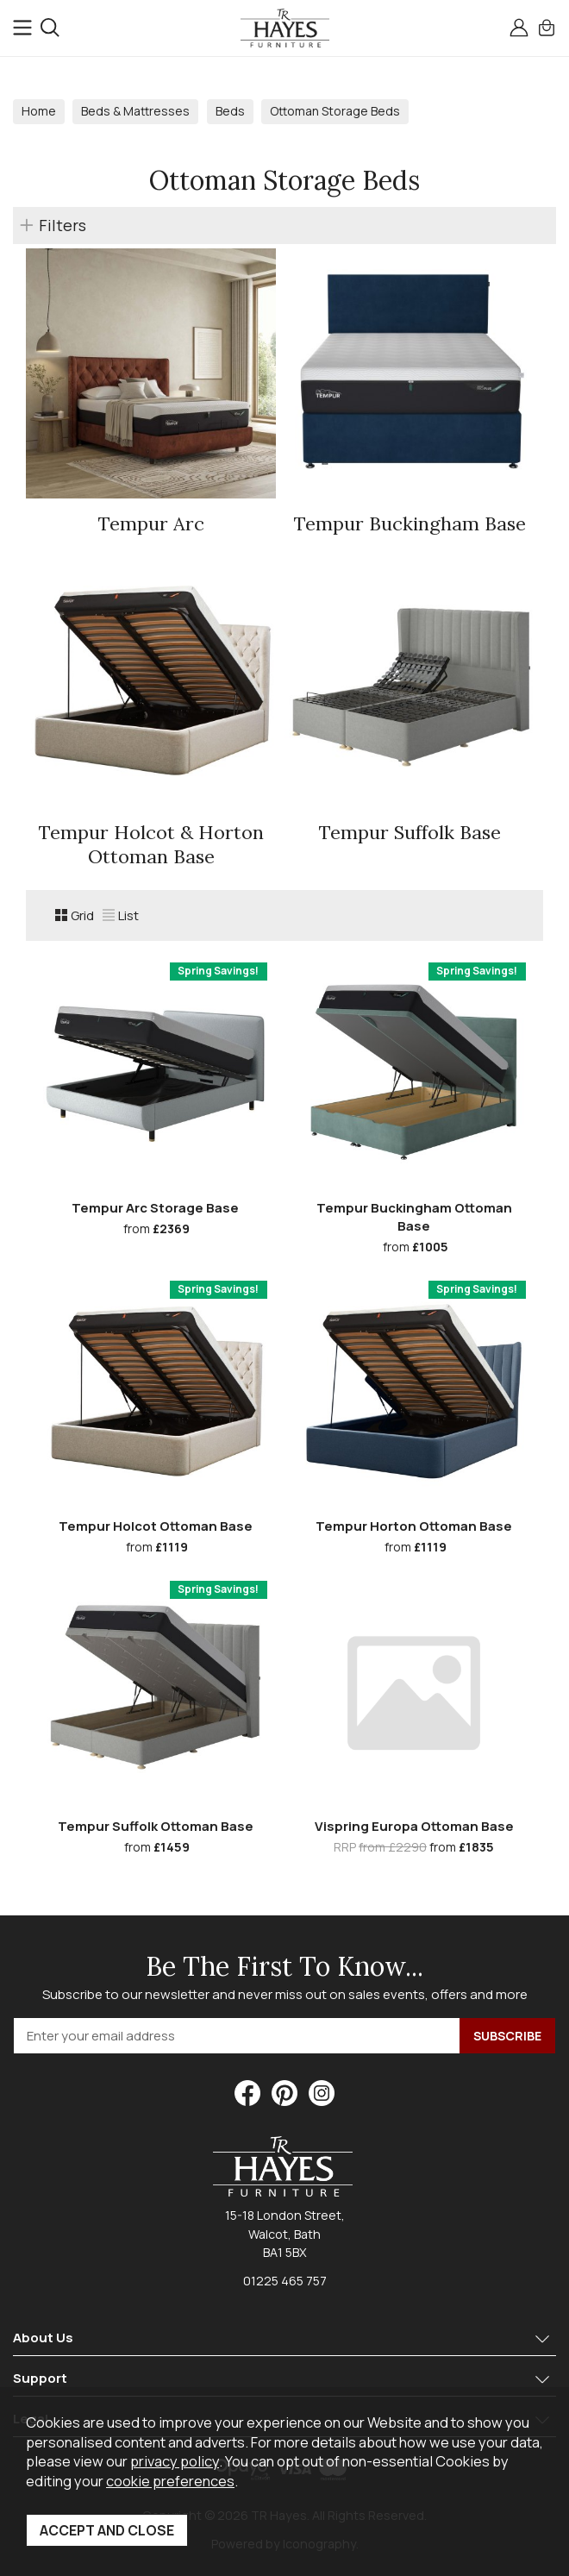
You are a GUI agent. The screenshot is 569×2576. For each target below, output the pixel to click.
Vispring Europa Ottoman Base (414, 1826)
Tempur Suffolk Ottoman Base (155, 1826)
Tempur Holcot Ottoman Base (156, 1526)
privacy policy (174, 2461)
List (121, 915)
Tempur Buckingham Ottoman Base (414, 1217)
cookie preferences (170, 2481)
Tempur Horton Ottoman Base (414, 1526)
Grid (74, 915)
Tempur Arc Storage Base (155, 1208)
